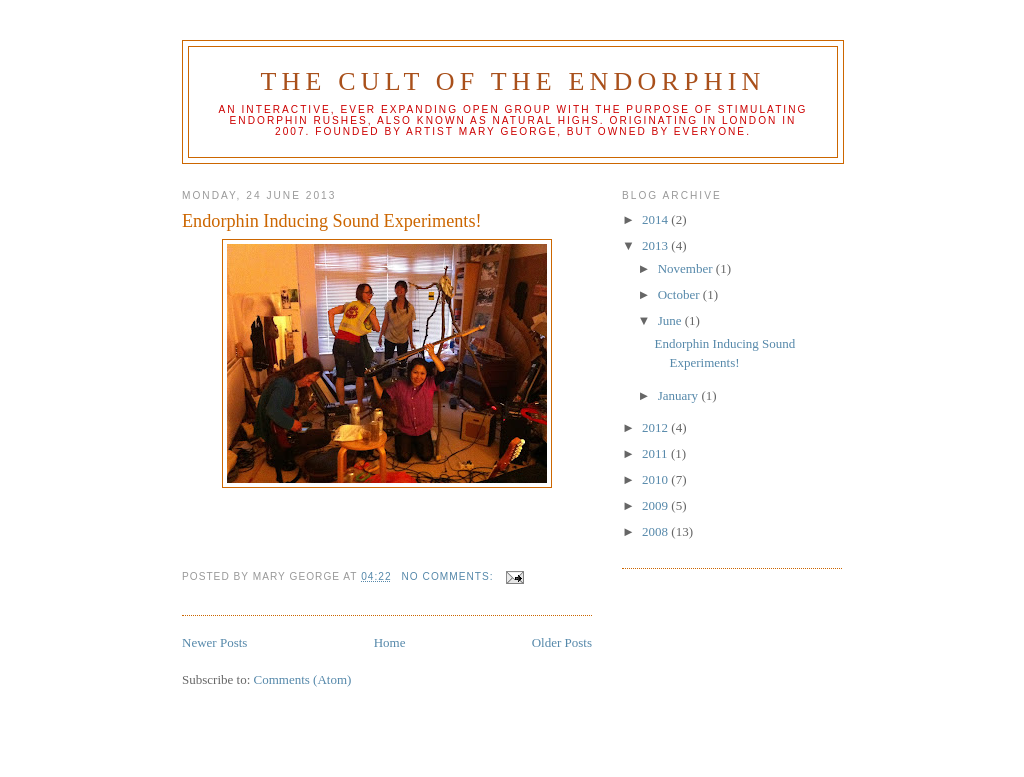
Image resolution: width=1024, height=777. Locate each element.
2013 (656, 245)
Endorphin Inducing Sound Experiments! (332, 221)
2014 (656, 219)
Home (390, 642)
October (680, 294)
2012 (656, 427)
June (671, 320)
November (687, 268)
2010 (656, 479)
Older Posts (562, 642)
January (680, 395)
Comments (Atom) (303, 679)
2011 (656, 453)
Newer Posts (214, 642)
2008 (656, 531)
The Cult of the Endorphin (512, 81)
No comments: (450, 576)
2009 (656, 505)
